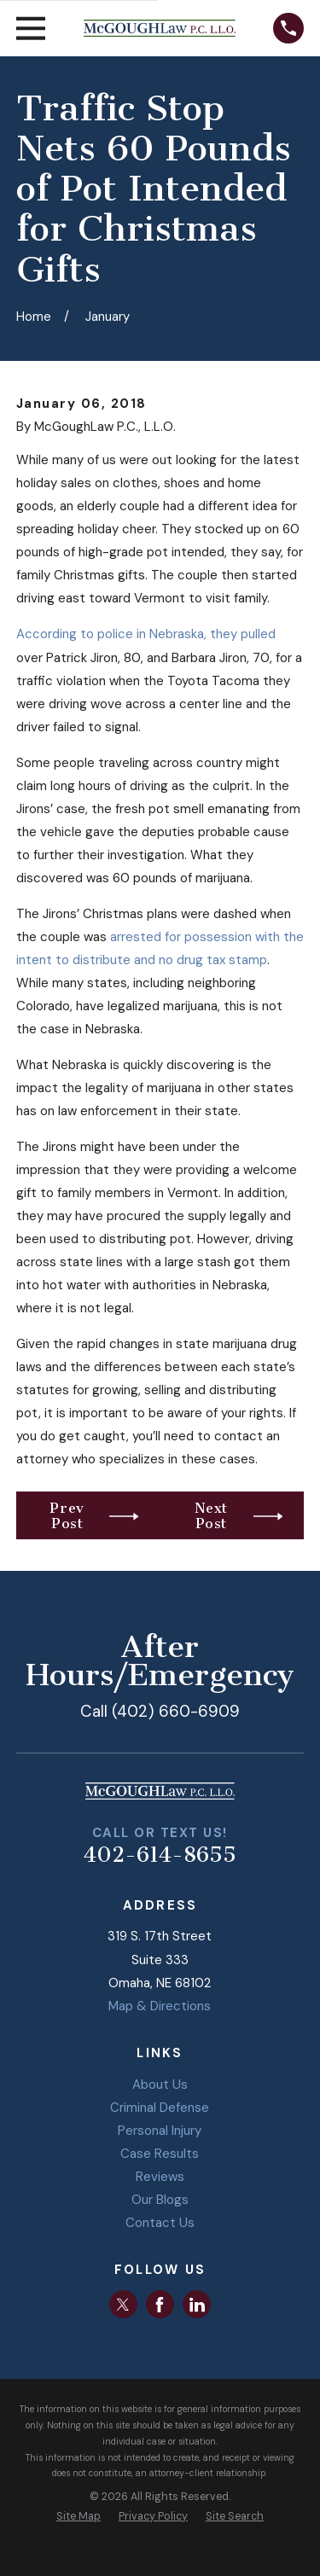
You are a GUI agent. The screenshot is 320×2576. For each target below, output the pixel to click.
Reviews (160, 2176)
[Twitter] (123, 2304)
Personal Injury (159, 2130)
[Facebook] (159, 2304)
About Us (160, 2084)
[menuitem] (78, 2517)
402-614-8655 (160, 1855)
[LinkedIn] (197, 2304)
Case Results (159, 2153)
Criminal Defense (159, 2107)
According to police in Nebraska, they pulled (146, 634)
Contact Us (160, 2222)
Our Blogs (160, 2199)
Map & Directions (159, 2006)
